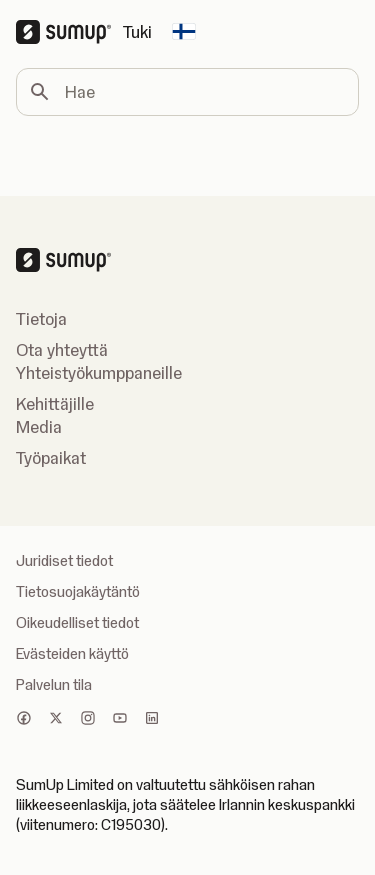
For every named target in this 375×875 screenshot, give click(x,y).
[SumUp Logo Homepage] (69, 32)
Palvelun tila (54, 685)
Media (39, 427)
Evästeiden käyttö (72, 654)
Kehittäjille (55, 404)
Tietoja (41, 319)
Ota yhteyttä (62, 350)
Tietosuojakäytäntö (78, 592)
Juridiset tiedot (64, 561)
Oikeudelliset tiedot (77, 623)
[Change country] (184, 32)
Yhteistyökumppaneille (99, 373)
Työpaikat (51, 458)
